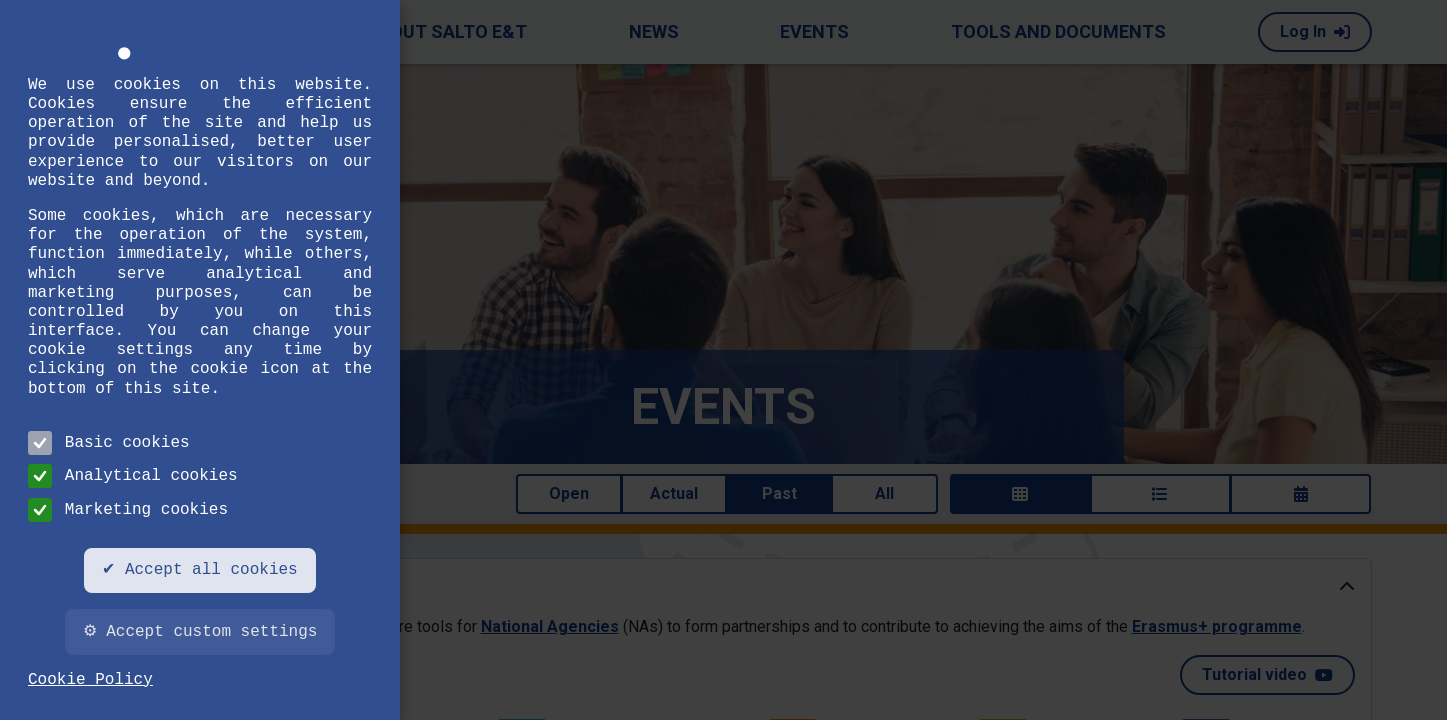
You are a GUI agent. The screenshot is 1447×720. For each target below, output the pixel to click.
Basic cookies (109, 443)
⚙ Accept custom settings (200, 632)
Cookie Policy (90, 680)
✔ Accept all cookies (199, 570)
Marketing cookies (128, 510)
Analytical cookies (133, 476)
